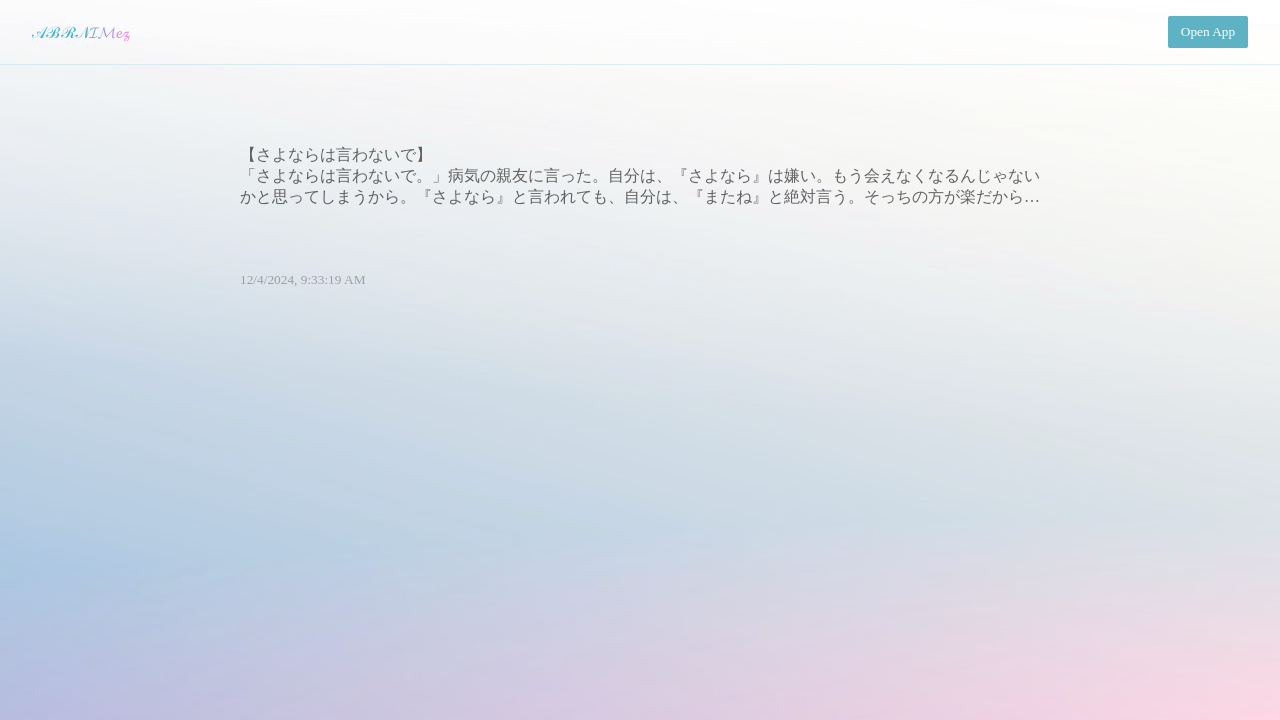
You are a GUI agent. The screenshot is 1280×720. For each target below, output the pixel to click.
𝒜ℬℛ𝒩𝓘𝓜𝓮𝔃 (81, 32)
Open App (1208, 31)
